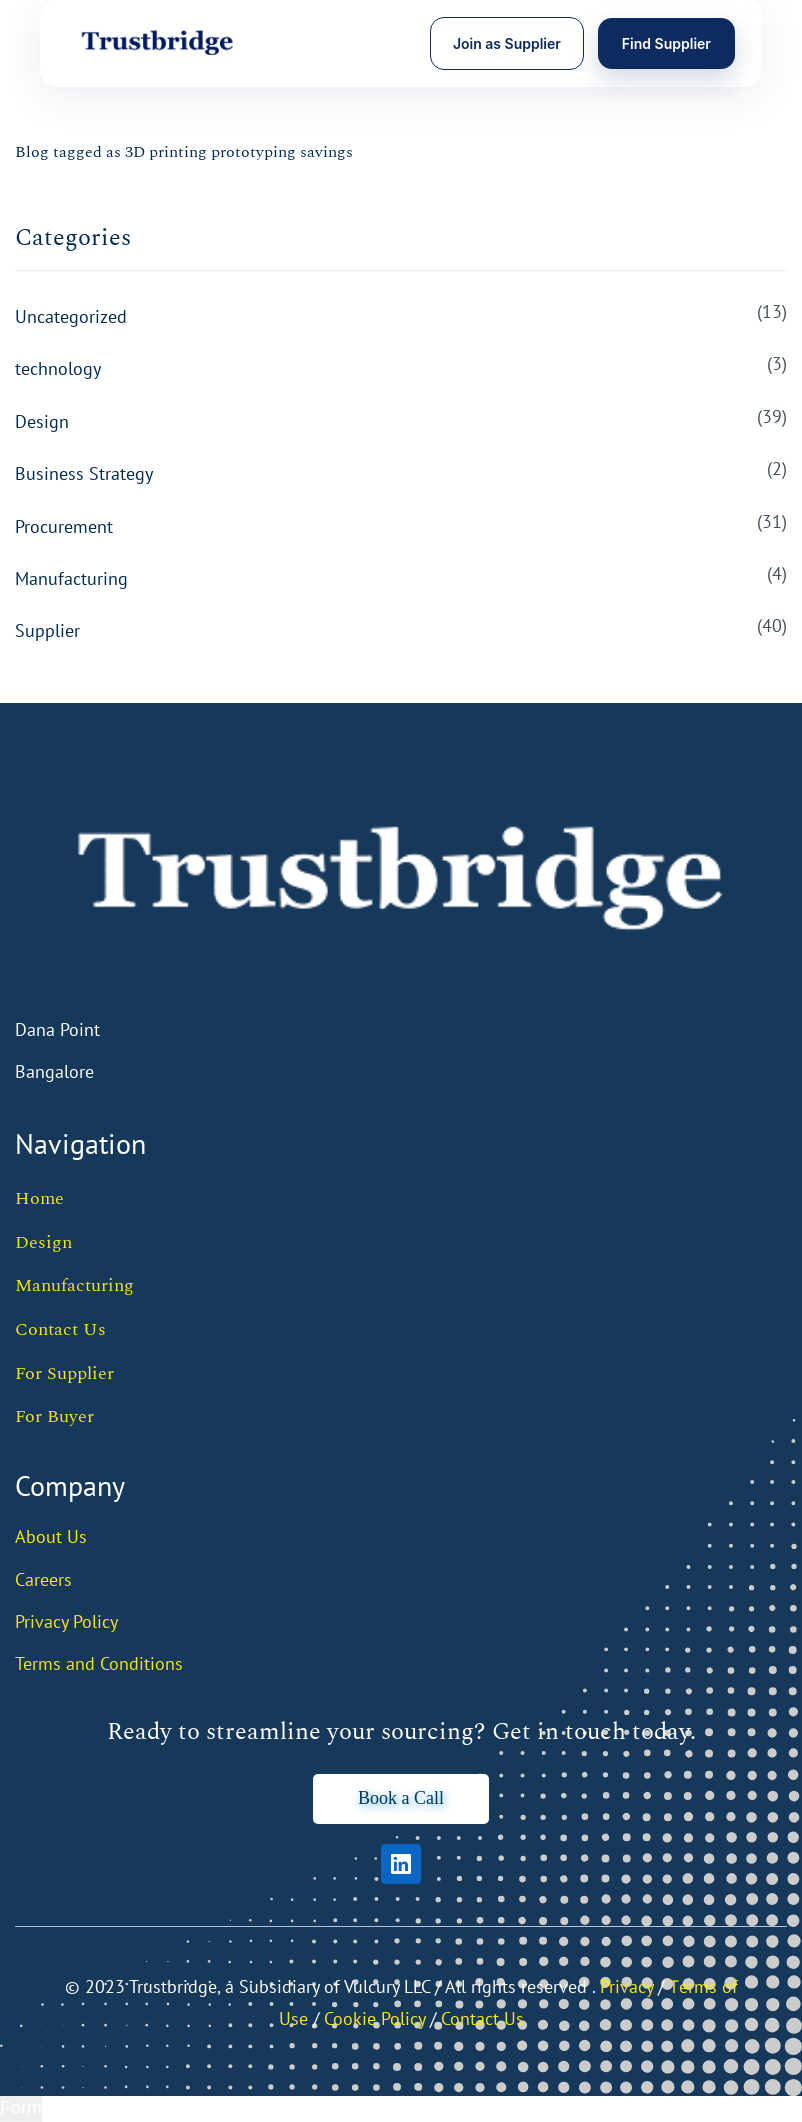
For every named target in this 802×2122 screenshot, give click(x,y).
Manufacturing (71, 578)
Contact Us (60, 1329)
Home (39, 1198)
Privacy (626, 1986)
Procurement (64, 526)
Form (21, 2108)
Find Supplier (666, 43)
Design (42, 421)
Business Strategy (84, 473)
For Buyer (54, 1416)
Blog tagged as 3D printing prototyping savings (184, 152)
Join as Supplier (507, 43)
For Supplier (64, 1373)
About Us (51, 1536)
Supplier (47, 630)
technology (58, 368)
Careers (43, 1579)
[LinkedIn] (401, 1864)
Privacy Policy (66, 1621)
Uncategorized (71, 316)
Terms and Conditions (99, 1663)
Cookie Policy (374, 2018)
